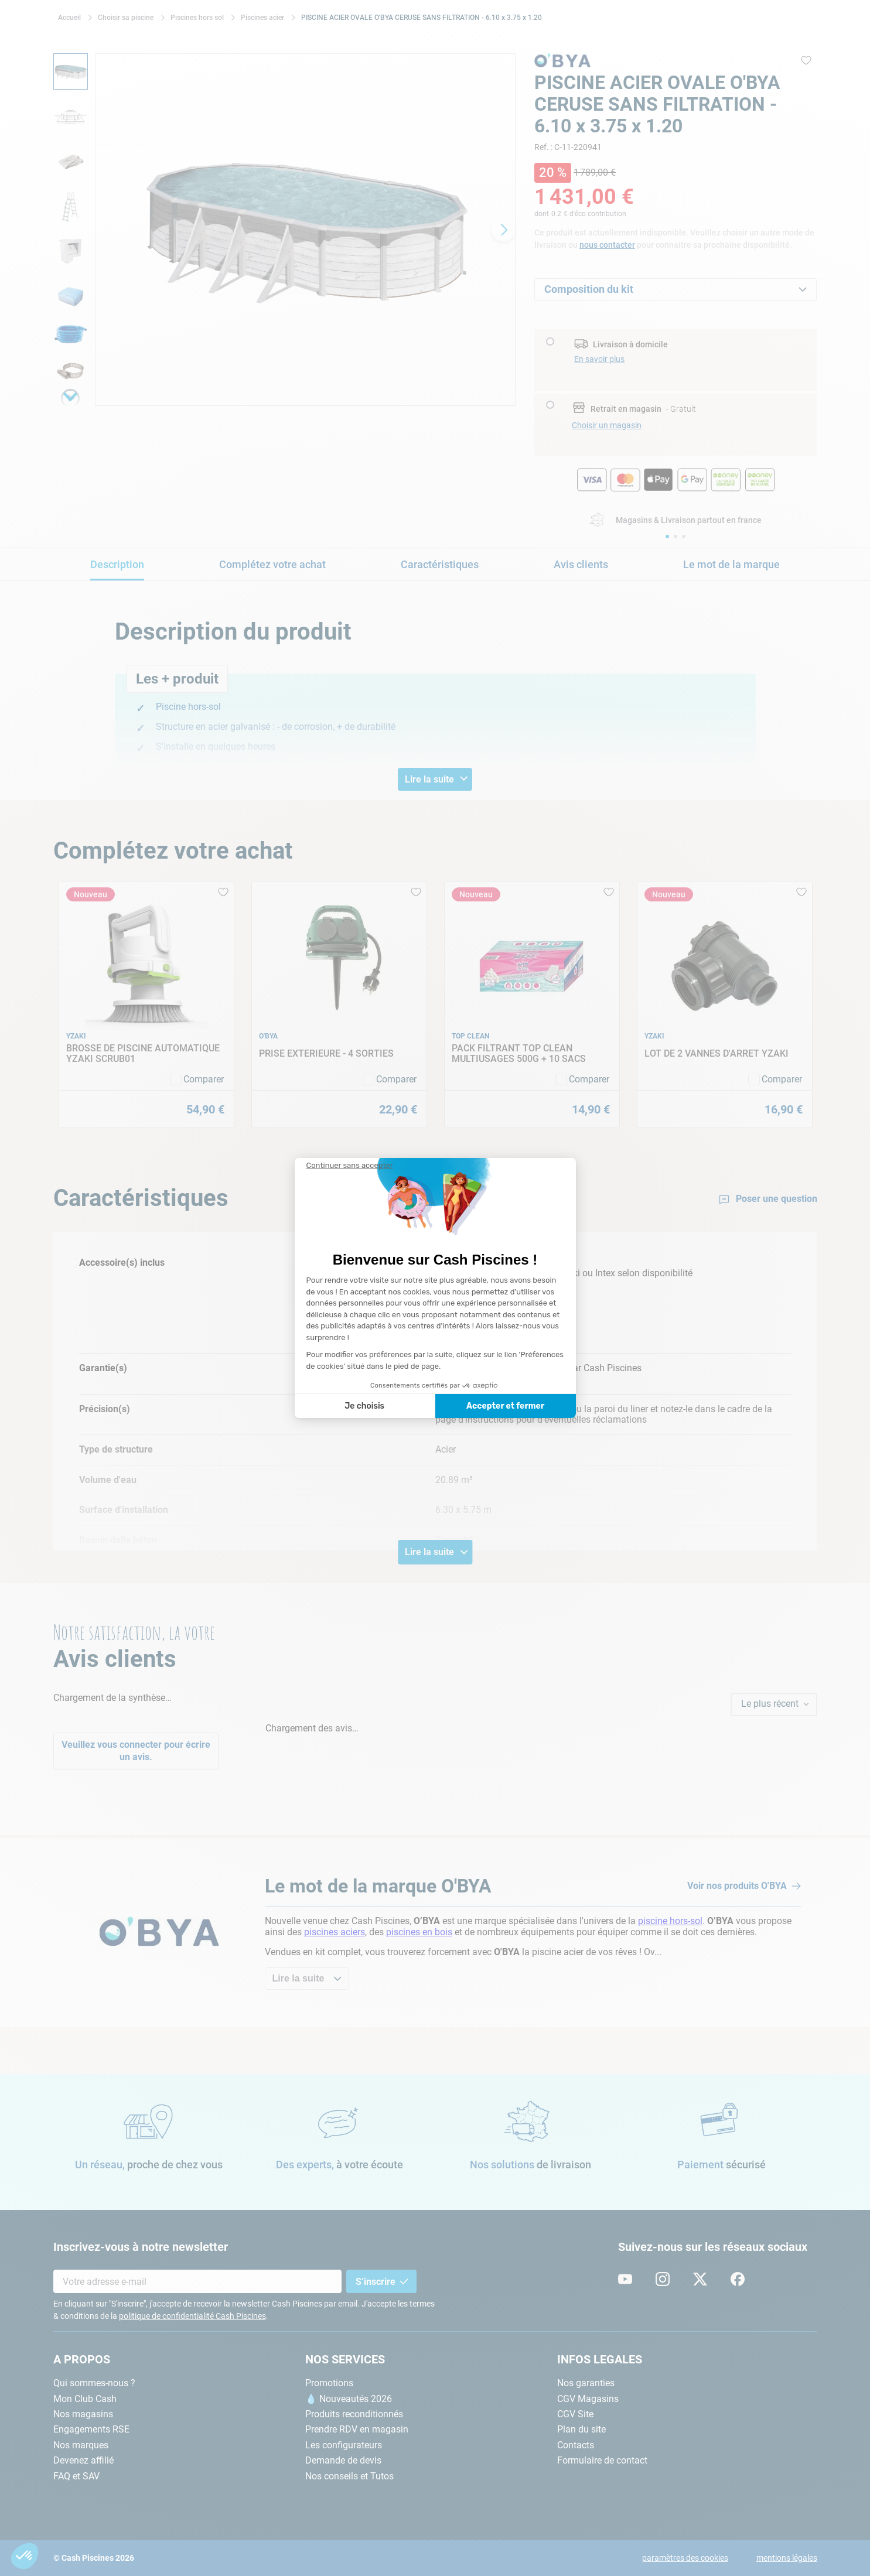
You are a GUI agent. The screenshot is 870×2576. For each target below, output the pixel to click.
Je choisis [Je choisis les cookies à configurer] (364, 1406)
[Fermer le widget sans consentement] (350, 1165)
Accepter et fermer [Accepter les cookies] (505, 1406)
